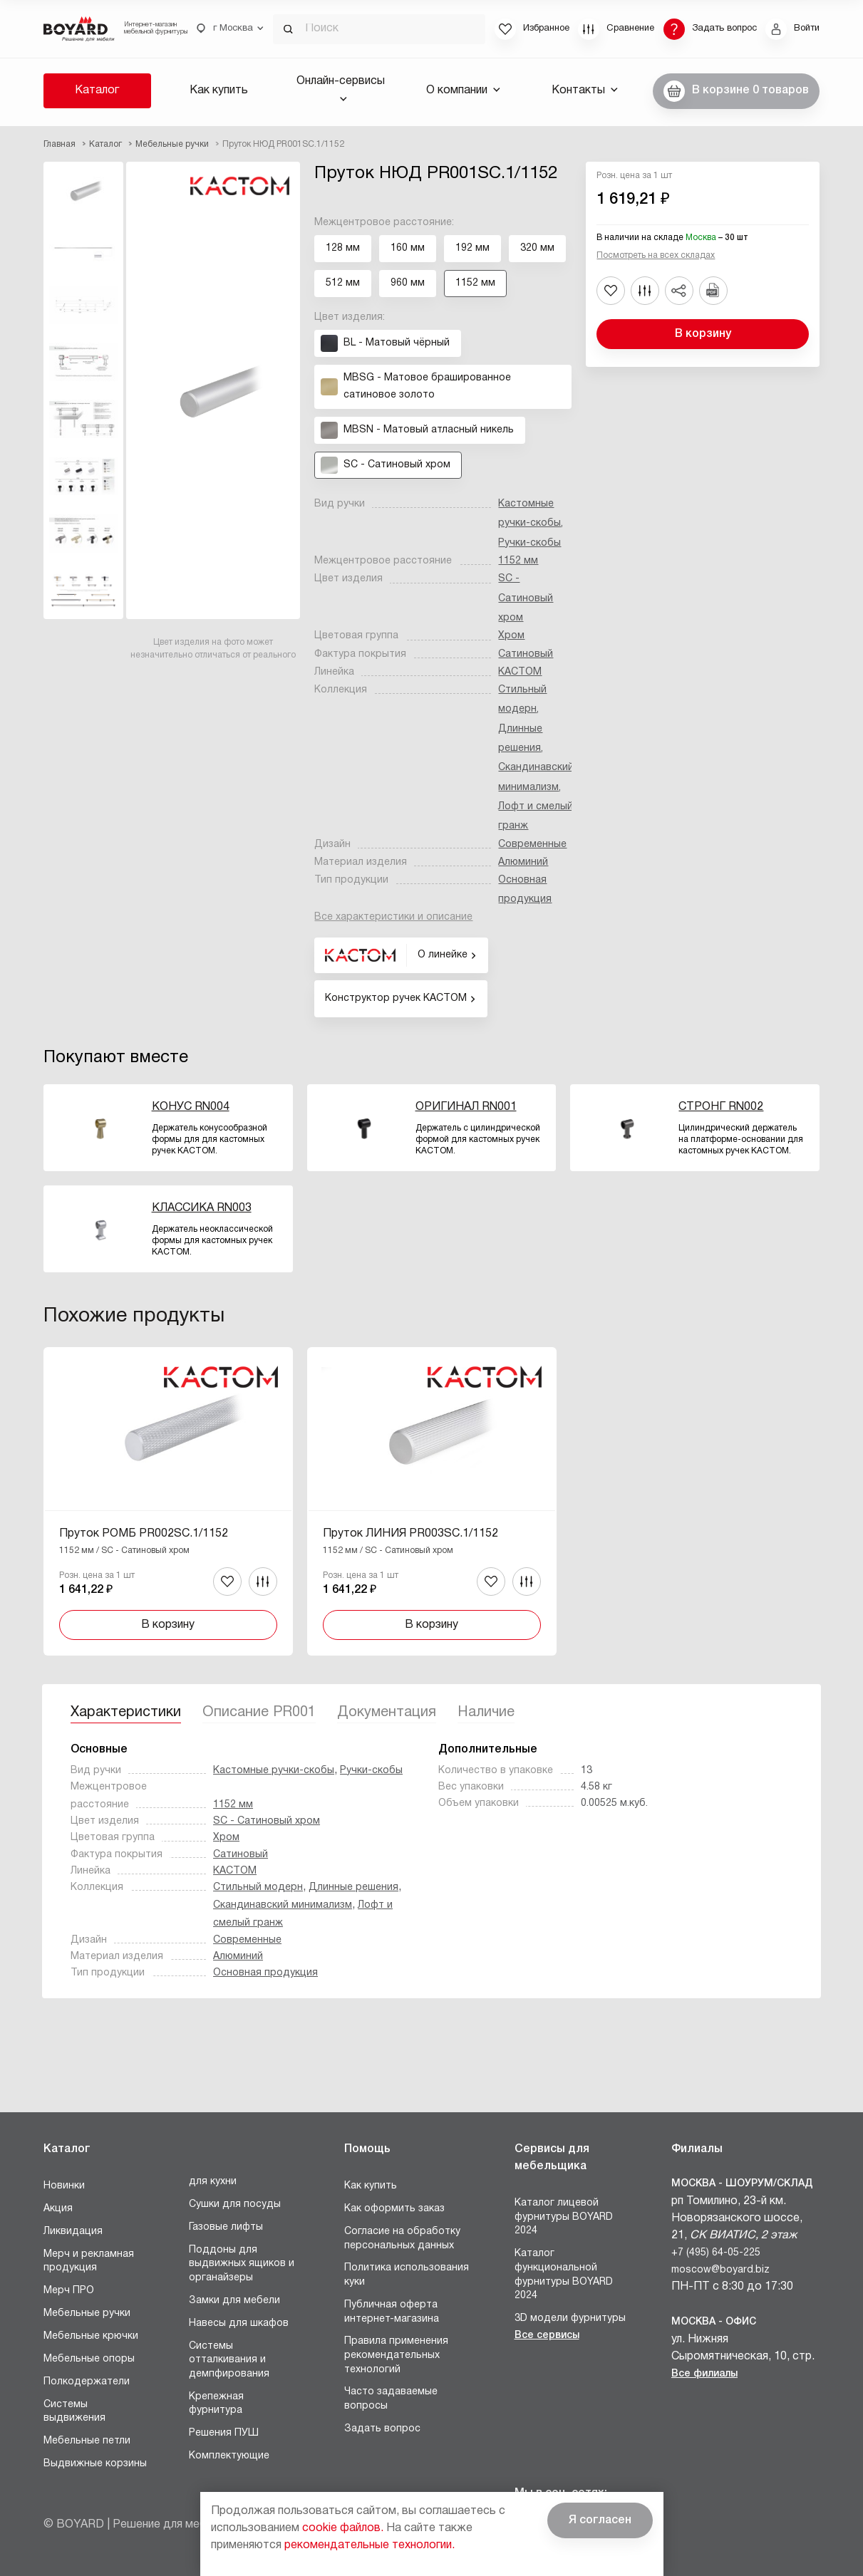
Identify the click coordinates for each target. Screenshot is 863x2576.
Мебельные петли (86, 2441)
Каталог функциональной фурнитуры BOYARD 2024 (564, 2274)
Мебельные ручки (86, 2313)
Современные (532, 844)
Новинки (64, 2186)
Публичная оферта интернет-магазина (391, 2312)
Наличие (486, 1712)
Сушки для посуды (235, 2204)
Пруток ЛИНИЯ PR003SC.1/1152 (410, 1534)
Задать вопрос (382, 2429)
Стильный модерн (258, 1887)
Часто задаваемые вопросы (391, 2399)
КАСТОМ (520, 672)
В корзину (703, 334)
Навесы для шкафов (239, 2323)
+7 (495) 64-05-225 (715, 2253)
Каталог (97, 90)
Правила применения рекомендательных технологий (396, 2355)
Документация (386, 1712)
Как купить (219, 90)
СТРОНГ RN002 (720, 1107)
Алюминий (523, 862)
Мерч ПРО (68, 2290)
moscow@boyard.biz (720, 2270)
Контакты (585, 90)
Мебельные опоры (89, 2359)
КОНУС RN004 (190, 1107)
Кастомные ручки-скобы (273, 1770)
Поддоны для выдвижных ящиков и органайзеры (241, 2263)
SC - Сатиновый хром (525, 598)
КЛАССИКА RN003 (202, 1208)
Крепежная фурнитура (216, 2404)
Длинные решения (353, 1887)
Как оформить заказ (394, 2208)
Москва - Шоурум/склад (742, 2183)
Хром (511, 635)
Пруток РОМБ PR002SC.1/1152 (143, 1534)
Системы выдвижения (74, 2412)
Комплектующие (229, 2456)
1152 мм (518, 561)
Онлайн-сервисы (340, 88)
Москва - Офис (713, 2322)
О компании (463, 90)
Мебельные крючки (90, 2336)
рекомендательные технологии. (369, 2545)
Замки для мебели (234, 2300)
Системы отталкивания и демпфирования (229, 2360)
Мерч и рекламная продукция (88, 2261)
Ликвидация (73, 2231)
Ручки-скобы (529, 543)
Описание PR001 (259, 1712)
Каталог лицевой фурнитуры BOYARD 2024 (564, 2216)
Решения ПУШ (224, 2433)
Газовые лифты (226, 2227)
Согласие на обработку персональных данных (402, 2238)
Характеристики (126, 1712)
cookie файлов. (342, 2528)
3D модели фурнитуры (570, 2318)
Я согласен (600, 2520)
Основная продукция (265, 1973)
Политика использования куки (406, 2275)
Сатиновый (525, 654)
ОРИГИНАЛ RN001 (466, 1107)
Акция (58, 2208)
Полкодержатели (86, 2382)
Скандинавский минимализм (282, 1905)
